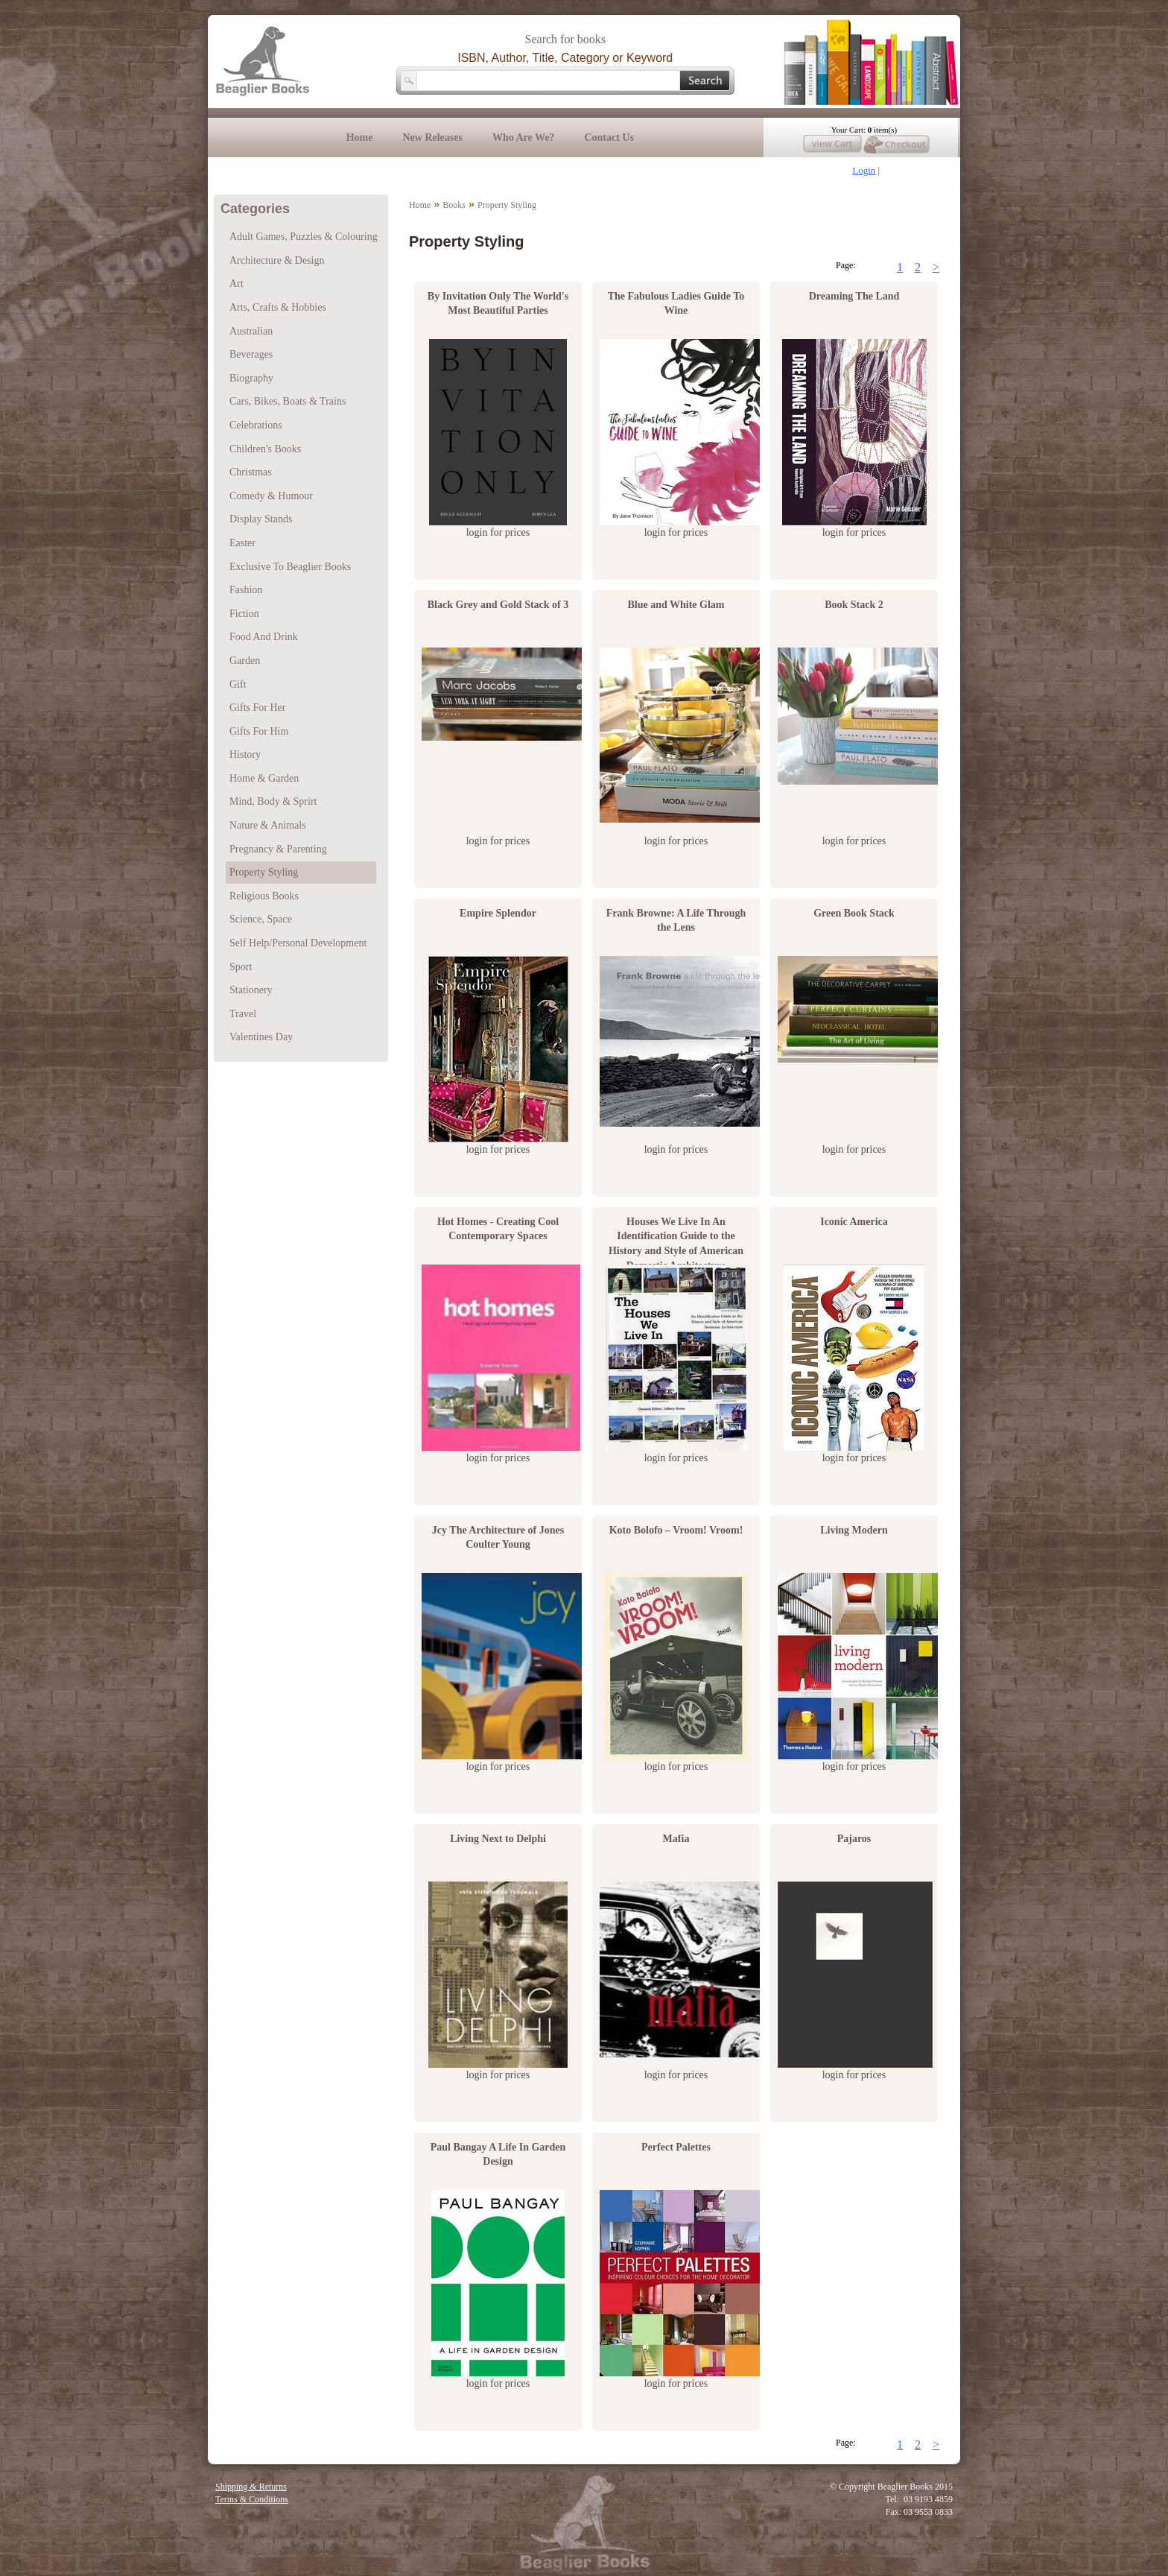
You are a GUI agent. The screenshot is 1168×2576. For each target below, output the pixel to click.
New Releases (432, 137)
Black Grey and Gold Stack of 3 (498, 604)
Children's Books (265, 449)
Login (863, 170)
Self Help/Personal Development (297, 943)
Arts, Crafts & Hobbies (277, 307)
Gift (238, 684)
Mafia (676, 1838)
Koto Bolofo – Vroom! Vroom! (676, 1530)
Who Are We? (523, 137)
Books (454, 205)
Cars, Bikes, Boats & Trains (287, 401)
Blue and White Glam (675, 604)
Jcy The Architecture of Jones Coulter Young (498, 1538)
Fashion (245, 589)
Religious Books (264, 896)
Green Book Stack (854, 913)
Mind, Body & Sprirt (273, 801)
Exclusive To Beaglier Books (290, 566)
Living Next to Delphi (498, 1838)
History (245, 754)
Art (236, 283)
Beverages (251, 354)
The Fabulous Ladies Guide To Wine (676, 304)
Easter (242, 542)
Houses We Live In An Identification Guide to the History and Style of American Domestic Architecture (676, 1236)
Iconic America (854, 1221)
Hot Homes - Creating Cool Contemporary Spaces (498, 1229)
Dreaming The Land (854, 296)
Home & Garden (264, 778)
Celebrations (255, 425)
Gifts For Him (258, 731)
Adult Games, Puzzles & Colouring (303, 236)
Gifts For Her (257, 707)
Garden (244, 660)
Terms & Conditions (251, 2499)
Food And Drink (263, 636)
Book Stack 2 (854, 604)
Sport (240, 966)
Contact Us (609, 137)
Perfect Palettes (676, 2147)
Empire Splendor (498, 913)
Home (359, 137)
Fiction (244, 613)
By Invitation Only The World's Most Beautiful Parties (498, 304)
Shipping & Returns (251, 2486)
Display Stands (260, 519)
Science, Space (260, 919)
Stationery (251, 990)
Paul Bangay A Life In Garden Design (498, 2155)
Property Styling (506, 205)
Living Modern (854, 1530)
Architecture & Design (277, 260)
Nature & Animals (267, 825)
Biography (251, 378)
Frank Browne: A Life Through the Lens (676, 921)
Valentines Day (261, 1036)
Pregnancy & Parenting (278, 849)
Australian (251, 331)
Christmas (250, 472)
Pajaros (854, 1838)
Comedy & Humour (271, 495)
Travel (242, 1013)
